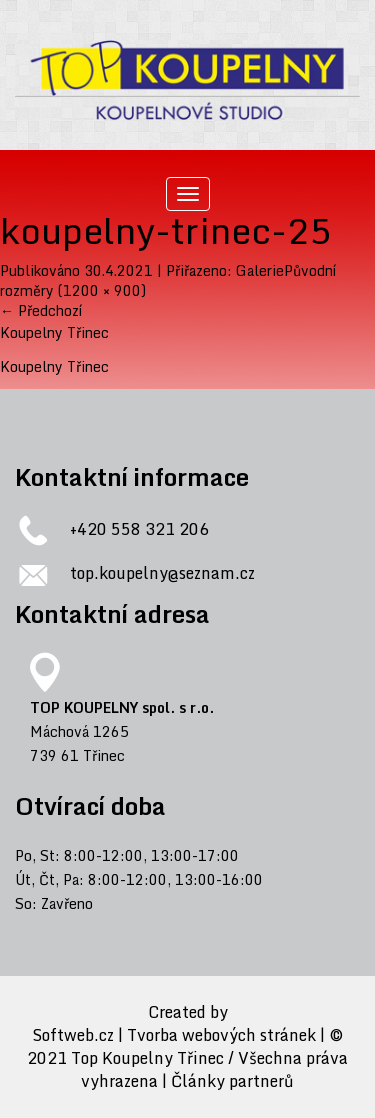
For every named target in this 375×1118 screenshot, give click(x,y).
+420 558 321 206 (139, 529)
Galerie (260, 270)
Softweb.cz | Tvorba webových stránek (174, 1035)
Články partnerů (232, 1081)
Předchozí (41, 310)
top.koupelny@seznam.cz (162, 573)
